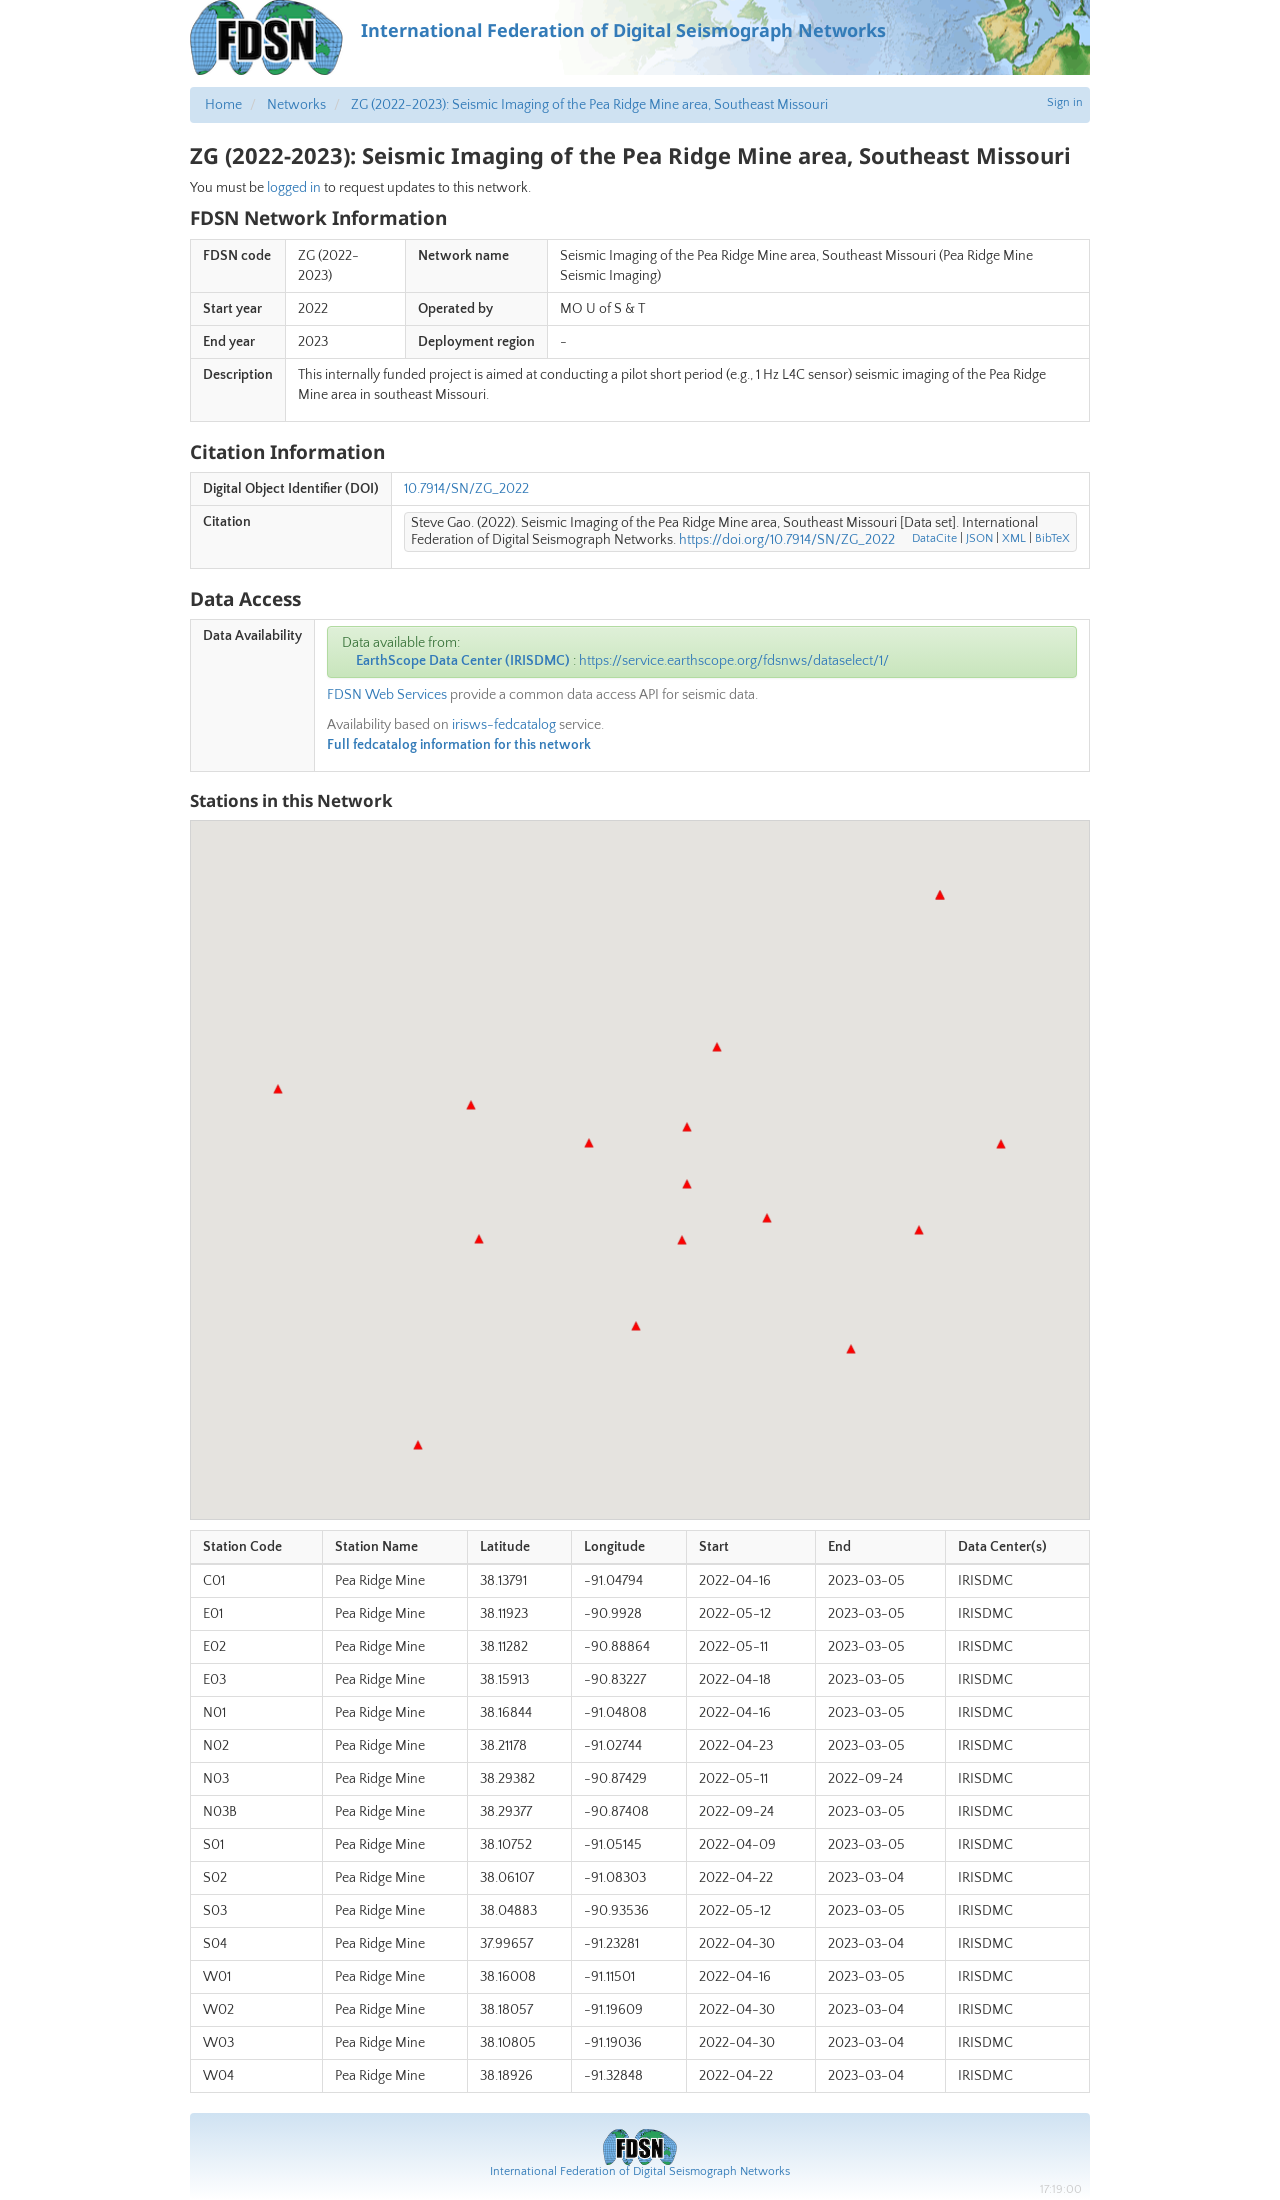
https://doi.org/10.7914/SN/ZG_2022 (787, 540)
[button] (687, 1184)
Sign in (1065, 102)
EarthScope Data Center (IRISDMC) (463, 661)
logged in (294, 188)
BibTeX (1052, 538)
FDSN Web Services (387, 695)
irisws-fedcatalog (504, 725)
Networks (296, 105)
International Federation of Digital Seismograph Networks (640, 2171)
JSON (979, 538)
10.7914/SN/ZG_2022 (466, 489)
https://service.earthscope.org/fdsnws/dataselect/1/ (734, 661)
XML (1014, 538)
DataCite (934, 538)
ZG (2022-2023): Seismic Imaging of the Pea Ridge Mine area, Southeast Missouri (589, 105)
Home (223, 105)
